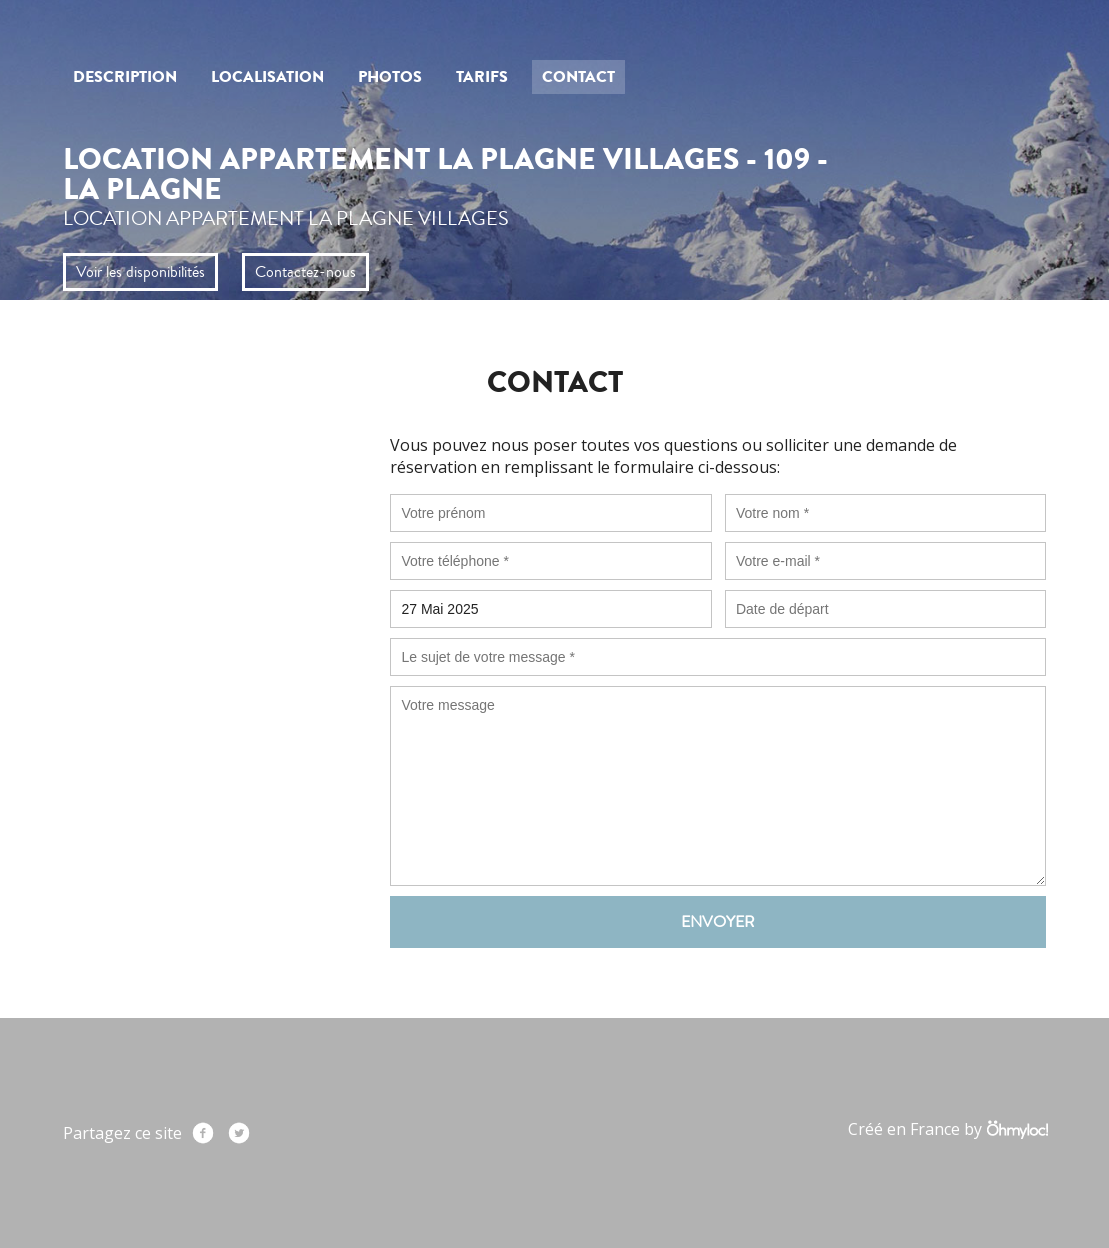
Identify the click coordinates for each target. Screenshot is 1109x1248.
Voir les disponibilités (140, 272)
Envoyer (718, 922)
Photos (390, 77)
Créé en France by (947, 1129)
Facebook (203, 1133)
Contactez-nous (305, 272)
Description (125, 77)
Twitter (239, 1133)
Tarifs (482, 77)
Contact (578, 77)
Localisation (267, 77)
